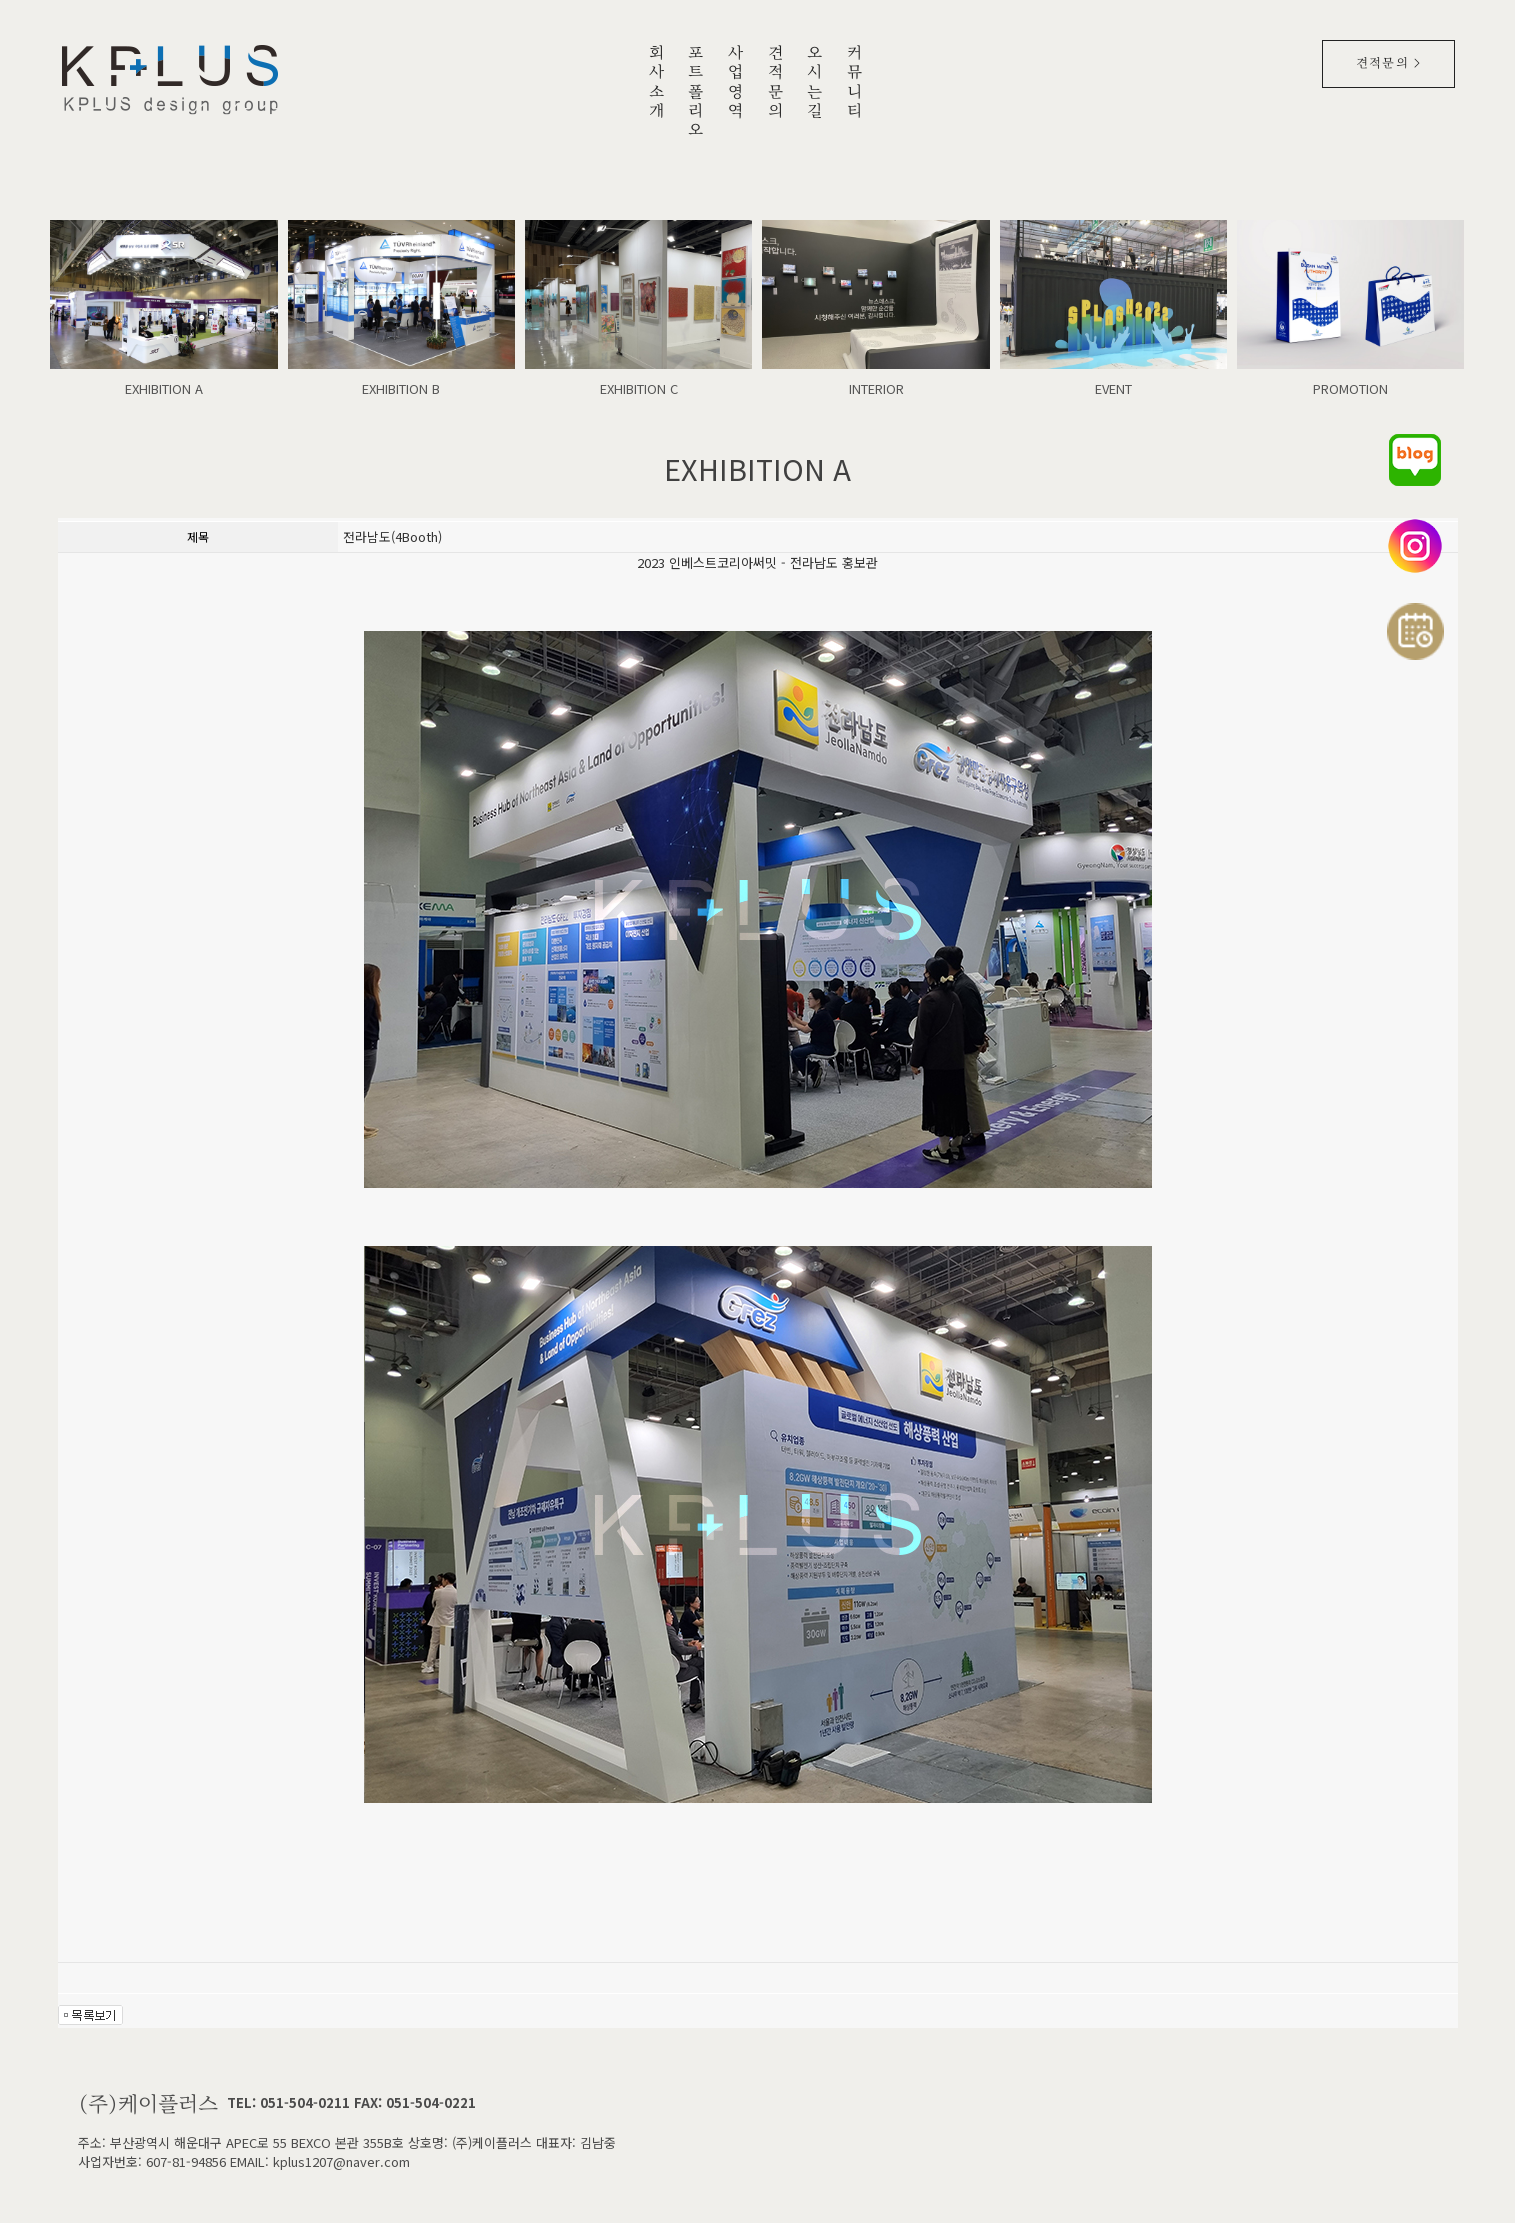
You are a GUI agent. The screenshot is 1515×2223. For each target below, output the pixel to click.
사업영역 (736, 83)
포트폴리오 (696, 93)
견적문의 (776, 83)
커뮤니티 (855, 83)
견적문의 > (1389, 63)
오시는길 (815, 83)
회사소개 (657, 83)
